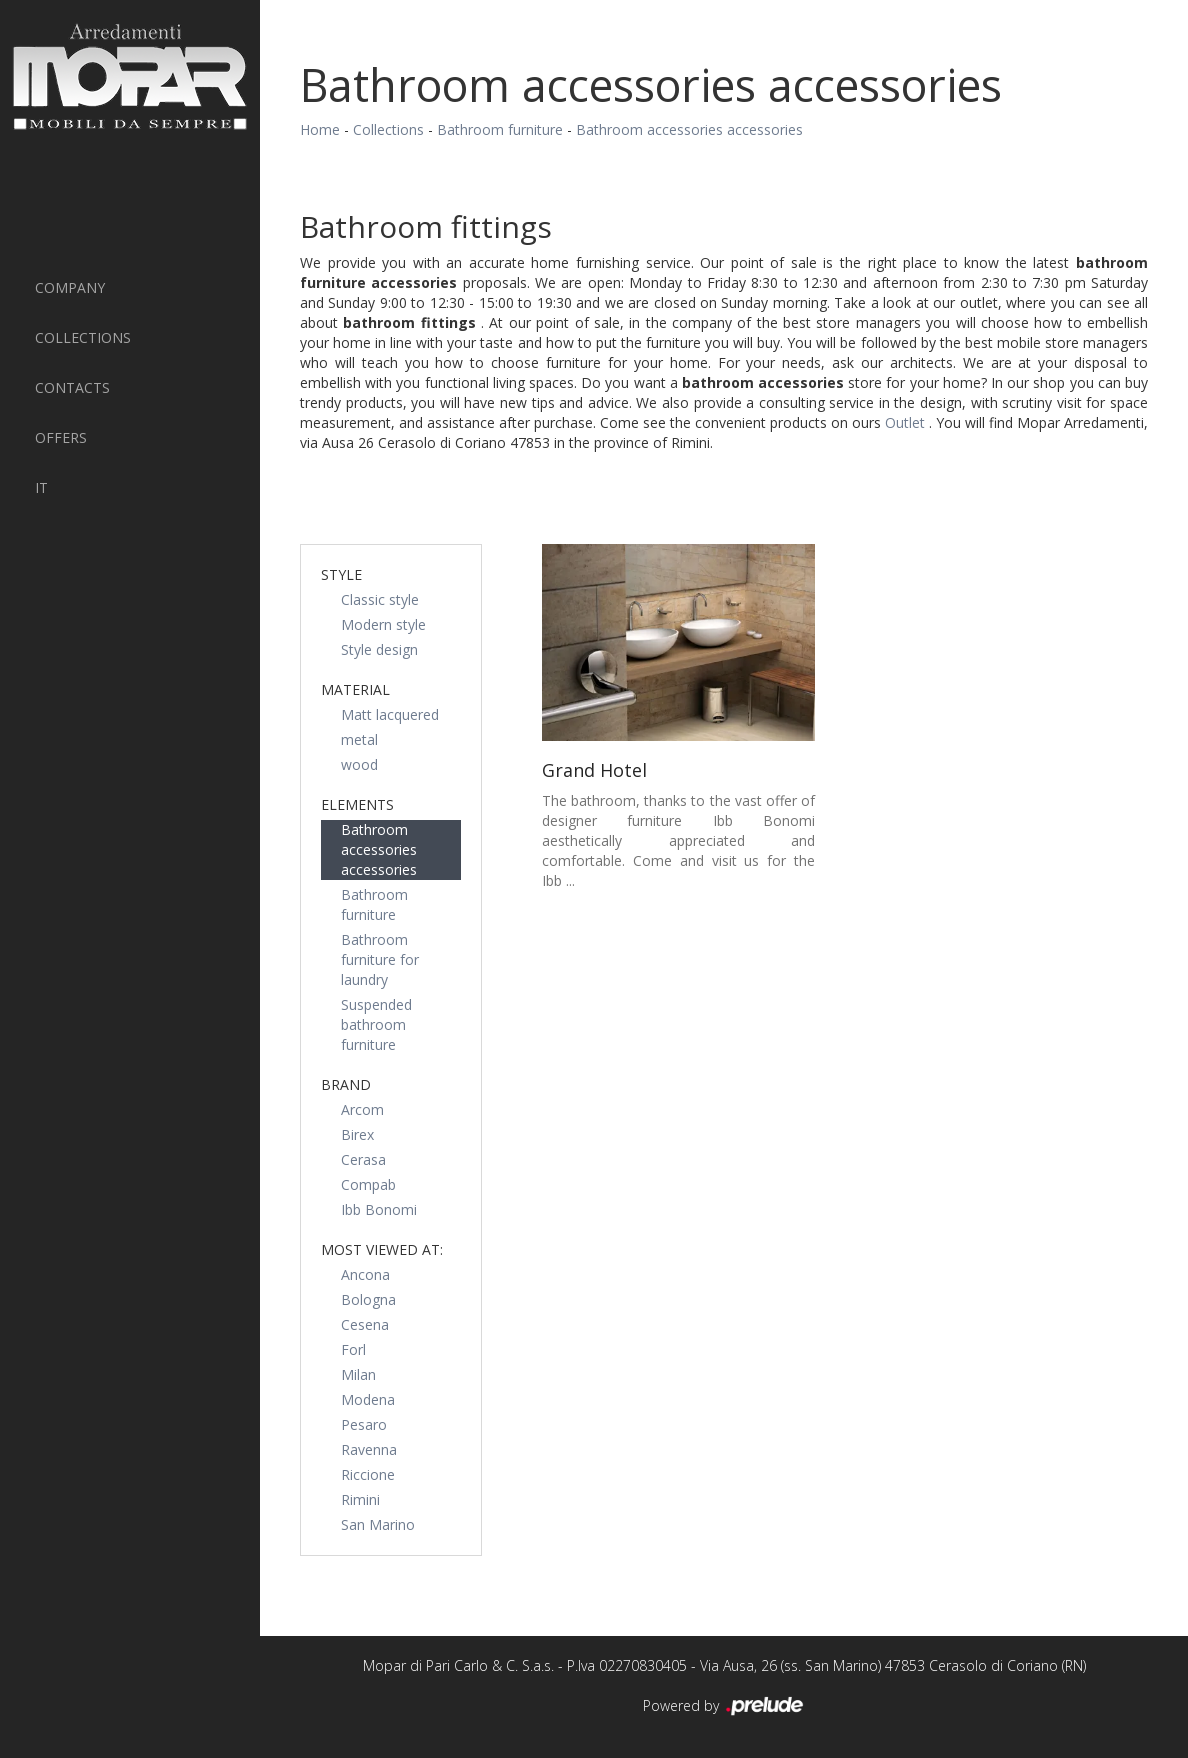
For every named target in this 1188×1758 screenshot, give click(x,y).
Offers (61, 437)
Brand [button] (346, 1084)
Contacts (72, 387)
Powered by (724, 1707)
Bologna (368, 1299)
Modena (368, 1399)
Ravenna (369, 1449)
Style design (379, 649)
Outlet (907, 422)
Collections (83, 337)
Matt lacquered (390, 714)
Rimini (360, 1499)
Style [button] (341, 574)
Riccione (368, 1474)
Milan (358, 1374)
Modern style (383, 624)
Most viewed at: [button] (382, 1249)
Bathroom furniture (500, 129)
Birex (357, 1134)
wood (359, 764)
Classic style (380, 599)
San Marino (378, 1524)
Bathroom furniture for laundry (380, 959)
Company (70, 287)
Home (320, 129)
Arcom (362, 1109)
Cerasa (363, 1159)
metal (359, 739)
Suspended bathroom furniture (376, 1024)
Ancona (365, 1274)
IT (41, 487)
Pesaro (364, 1424)
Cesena (365, 1324)
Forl (353, 1349)
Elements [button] (357, 804)
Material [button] (355, 689)
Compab (368, 1184)
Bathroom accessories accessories (689, 129)
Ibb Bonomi (379, 1209)
